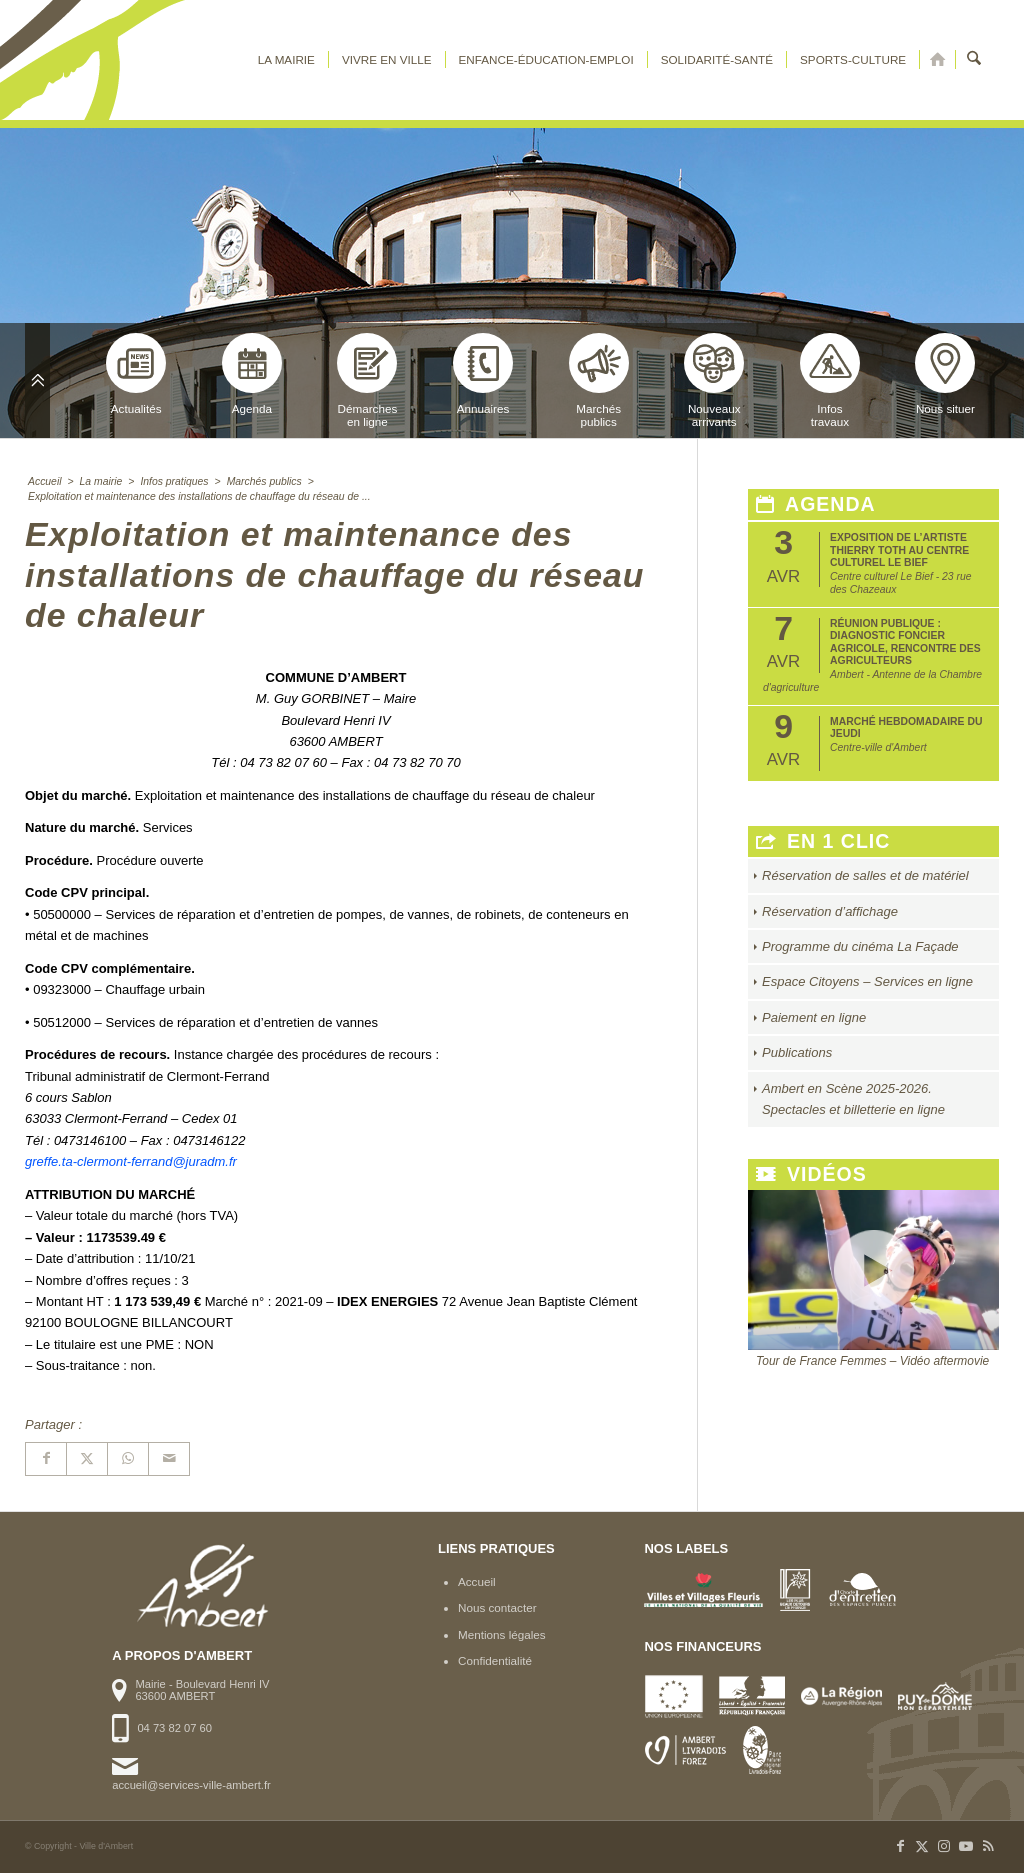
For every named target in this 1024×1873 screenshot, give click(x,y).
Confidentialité (495, 1660)
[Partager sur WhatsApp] (128, 1458)
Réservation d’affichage (830, 911)
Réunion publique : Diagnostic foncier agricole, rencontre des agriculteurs (905, 642)
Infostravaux (830, 380)
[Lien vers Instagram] (944, 1846)
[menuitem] (286, 60)
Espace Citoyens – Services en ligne (867, 981)
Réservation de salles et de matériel (865, 875)
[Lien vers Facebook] (900, 1846)
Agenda (252, 374)
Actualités (136, 374)
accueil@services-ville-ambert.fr (191, 1785)
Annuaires (483, 374)
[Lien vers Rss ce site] (988, 1846)
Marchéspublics (599, 380)
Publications (797, 1052)
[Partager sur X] (87, 1458)
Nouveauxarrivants (714, 380)
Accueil (477, 1581)
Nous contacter (497, 1607)
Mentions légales (502, 1634)
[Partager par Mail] (169, 1458)
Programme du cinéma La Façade (860, 946)
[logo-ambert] (105, 60)
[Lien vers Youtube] (966, 1846)
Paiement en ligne (814, 1017)
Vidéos (811, 1174)
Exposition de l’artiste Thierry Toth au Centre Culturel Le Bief (899, 550)
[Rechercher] (974, 60)
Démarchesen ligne (367, 380)
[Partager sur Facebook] (46, 1458)
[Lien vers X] (922, 1846)
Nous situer (945, 374)
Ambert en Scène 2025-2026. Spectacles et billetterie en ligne (853, 1099)
